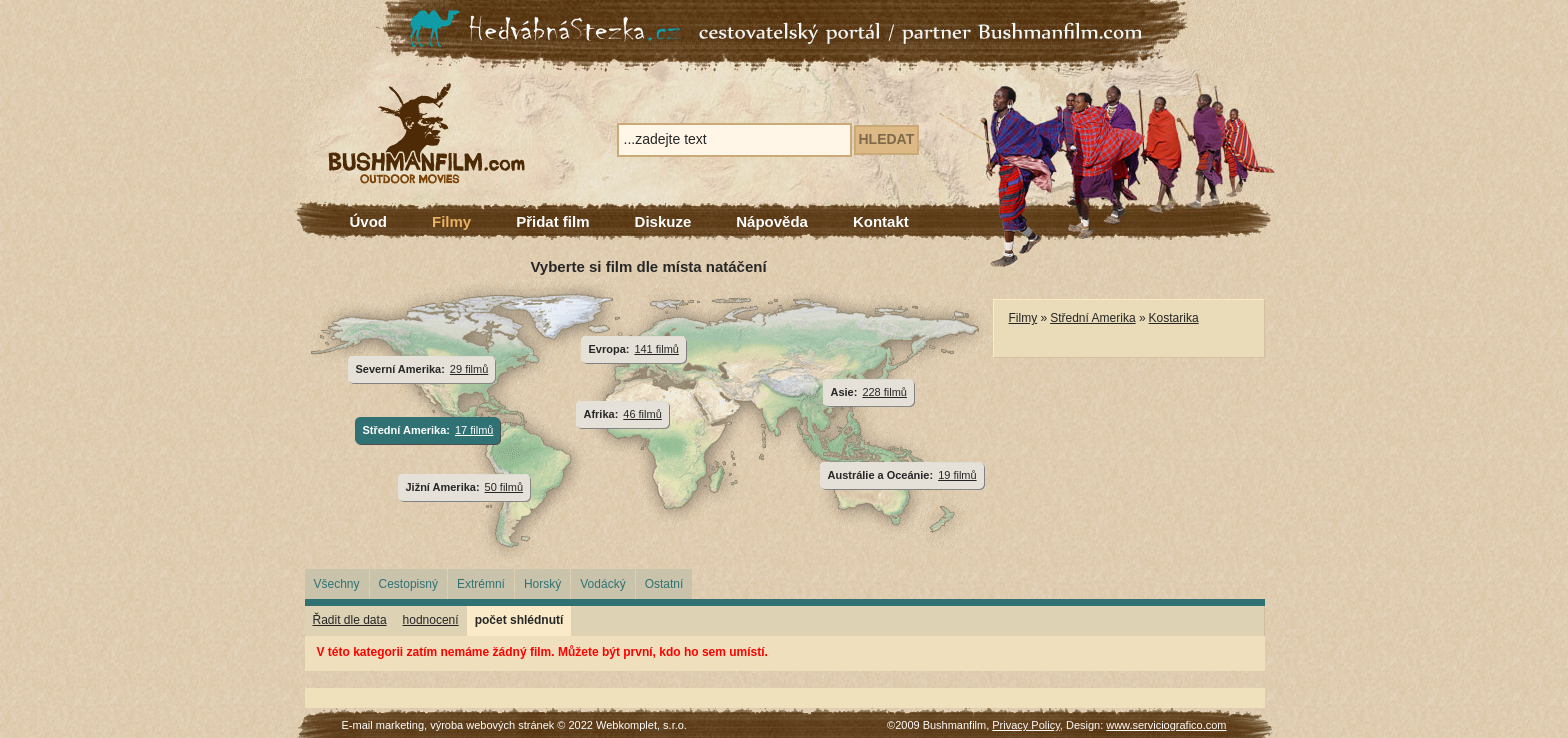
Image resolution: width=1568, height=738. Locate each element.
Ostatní (664, 584)
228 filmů (884, 392)
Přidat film (552, 221)
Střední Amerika (1092, 318)
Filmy (451, 221)
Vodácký (602, 584)
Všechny (337, 584)
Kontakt (881, 221)
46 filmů (642, 414)
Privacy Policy (1026, 725)
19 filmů (957, 475)
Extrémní (481, 584)
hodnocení (431, 620)
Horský (542, 584)
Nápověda (772, 221)
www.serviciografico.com (1166, 725)
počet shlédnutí (519, 620)
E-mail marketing (383, 725)
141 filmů (656, 349)
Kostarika (1174, 318)
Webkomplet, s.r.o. (641, 725)
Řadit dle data (350, 620)
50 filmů (504, 487)
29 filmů (469, 369)
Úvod (369, 221)
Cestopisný (408, 584)
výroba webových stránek (492, 725)
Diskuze (663, 221)
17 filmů (474, 430)
